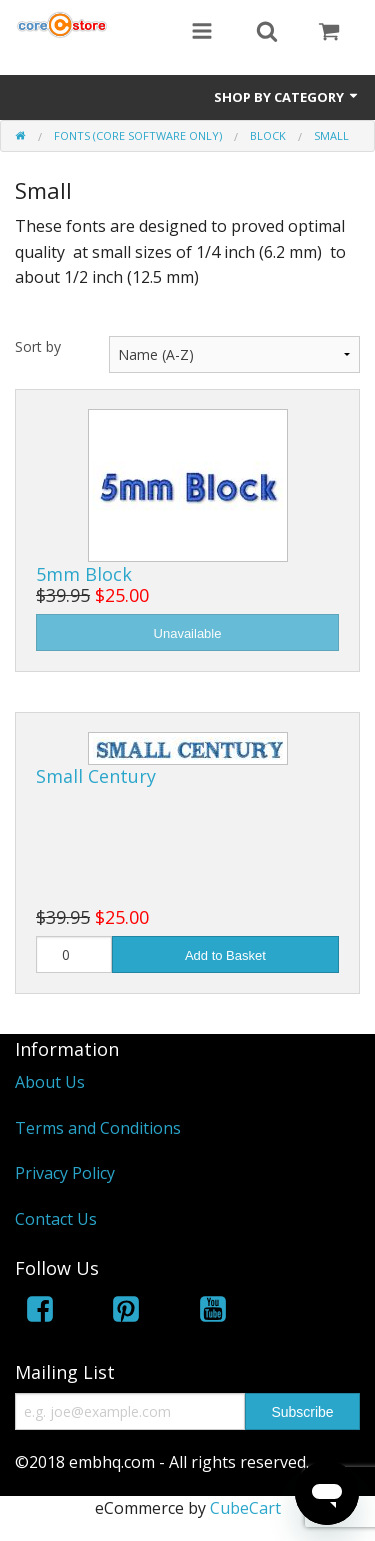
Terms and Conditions (98, 1128)
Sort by (38, 346)
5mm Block (84, 574)
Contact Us (56, 1219)
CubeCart (245, 1508)
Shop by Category (287, 97)
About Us (50, 1082)
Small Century (96, 776)
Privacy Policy (65, 1173)
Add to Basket (225, 955)
